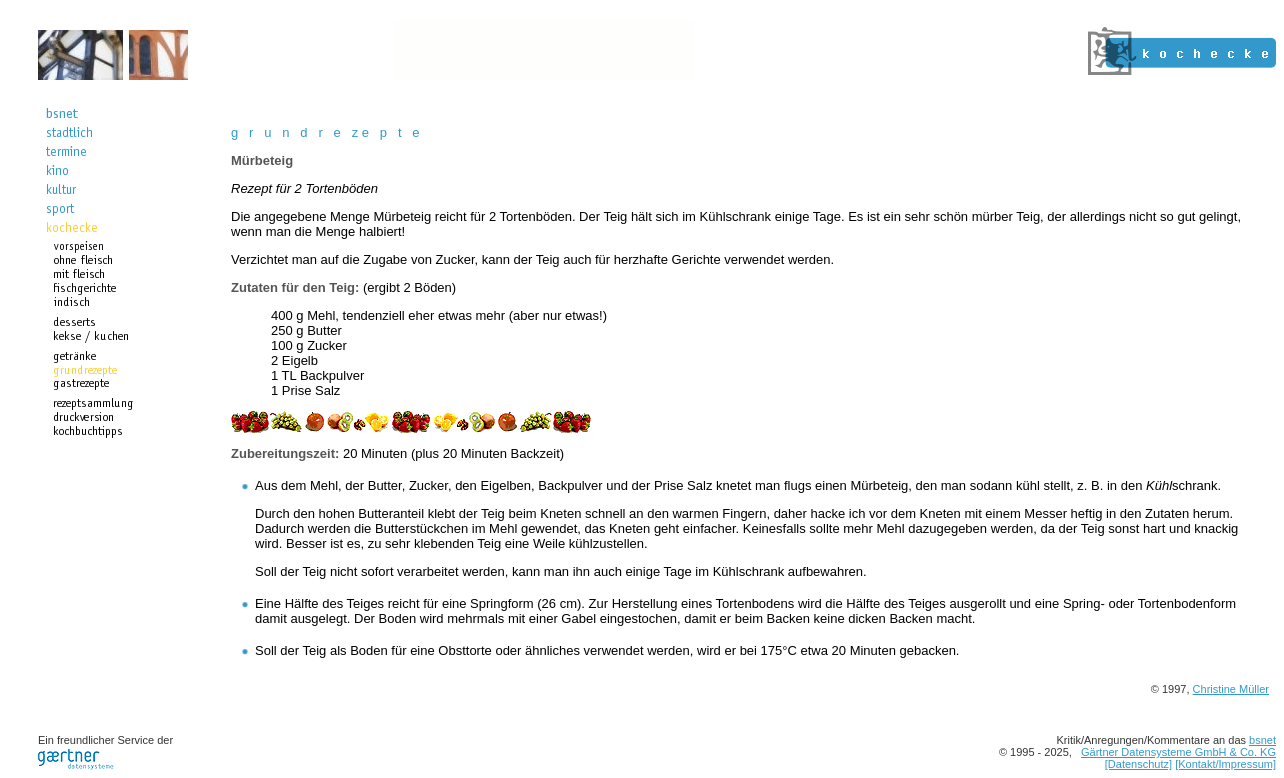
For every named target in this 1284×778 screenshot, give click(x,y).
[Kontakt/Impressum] (1225, 764)
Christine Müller (1231, 689)
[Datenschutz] (1138, 764)
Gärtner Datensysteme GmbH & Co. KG (1178, 752)
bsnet (1262, 740)
